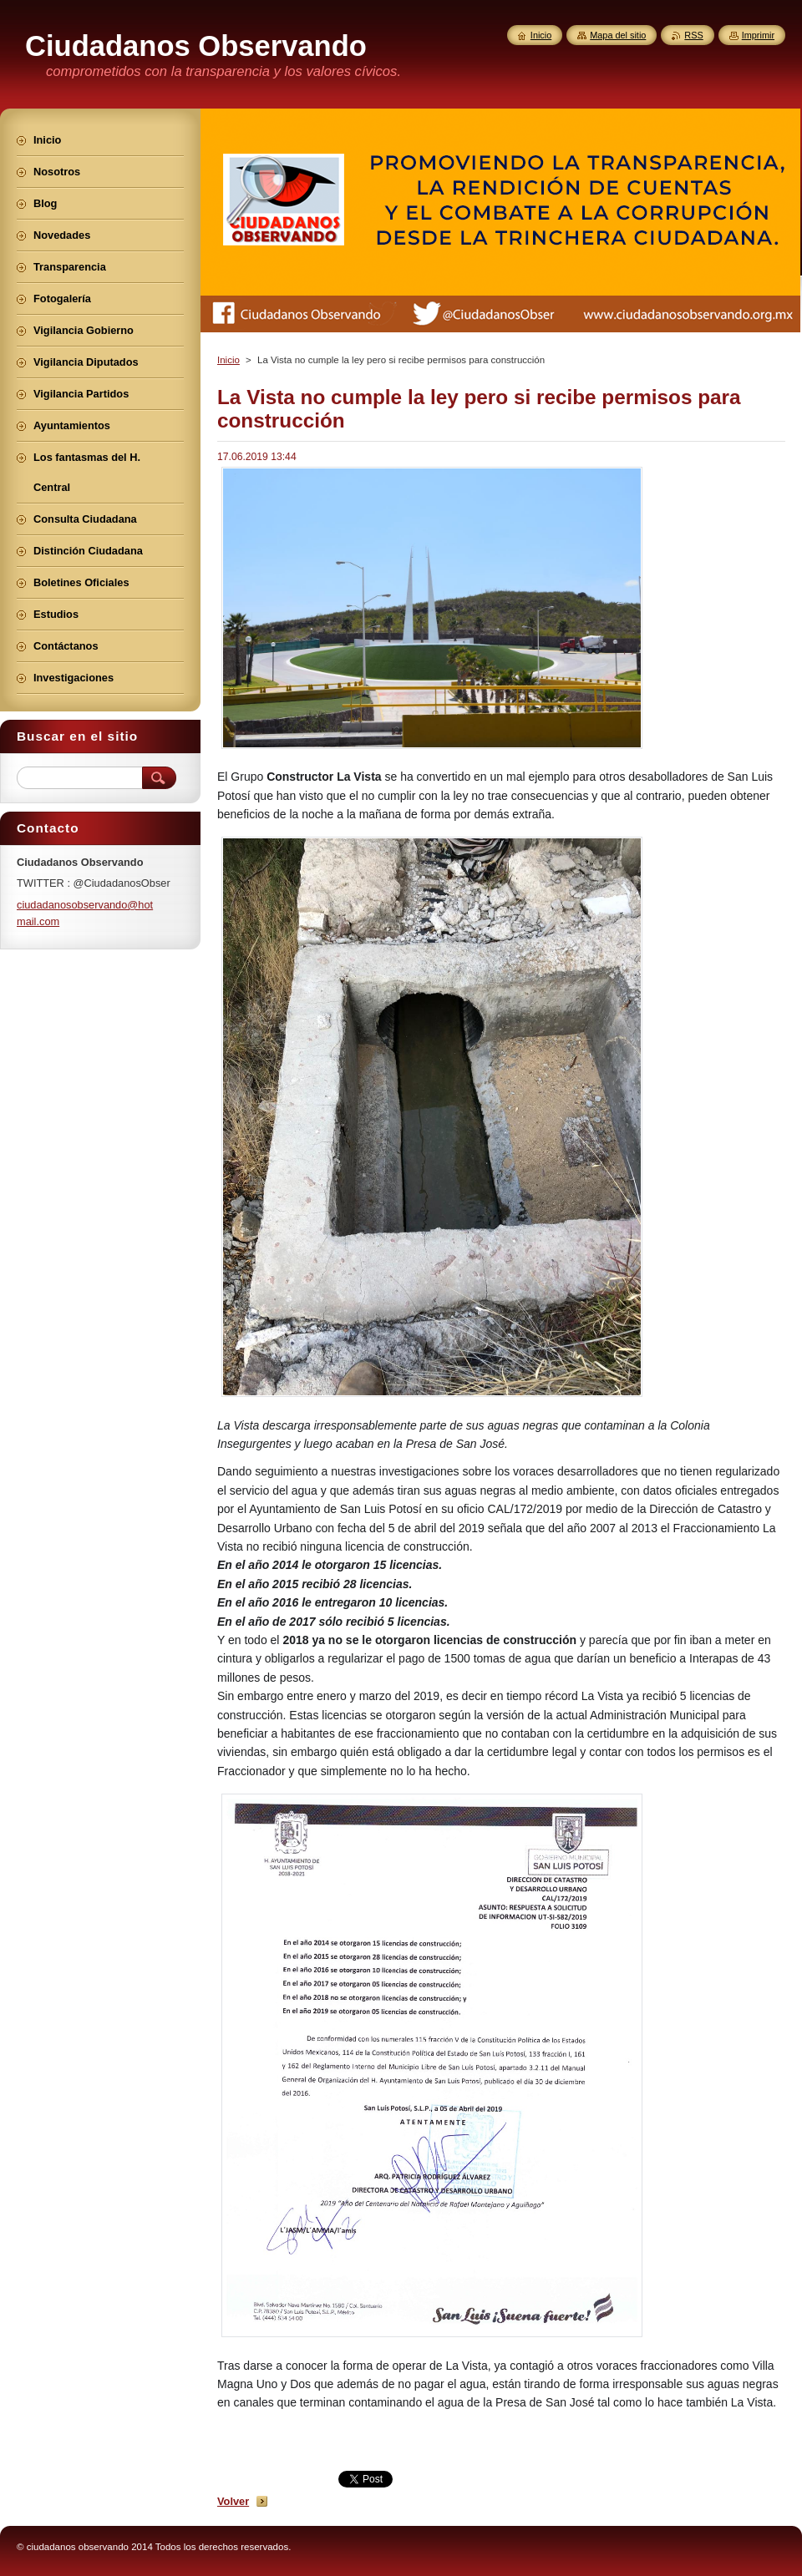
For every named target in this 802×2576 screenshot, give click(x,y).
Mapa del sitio (618, 35)
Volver (233, 2501)
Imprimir (758, 35)
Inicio (228, 360)
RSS (693, 35)
